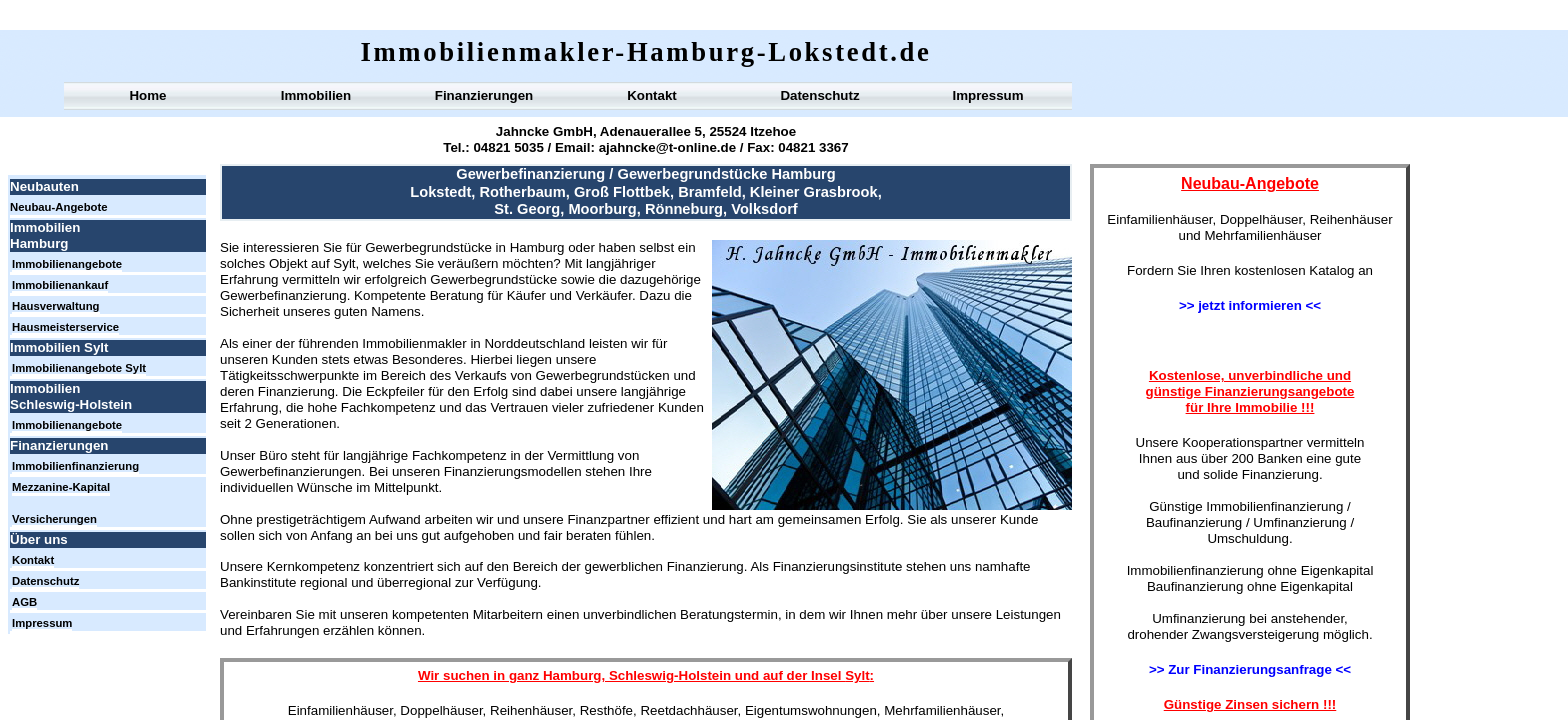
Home (147, 95)
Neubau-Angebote (59, 207)
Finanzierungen (484, 95)
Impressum (987, 95)
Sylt (857, 675)
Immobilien (316, 95)
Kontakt (652, 95)
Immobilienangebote (67, 264)
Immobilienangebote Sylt (79, 368)
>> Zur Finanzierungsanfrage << (1250, 669)
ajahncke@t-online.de (667, 147)
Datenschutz (819, 95)
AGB (24, 602)
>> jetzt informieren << (1250, 305)
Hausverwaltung (56, 306)
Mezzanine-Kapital (61, 487)
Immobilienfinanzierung (75, 466)
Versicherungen (54, 519)
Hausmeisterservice (65, 327)
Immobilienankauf (60, 285)
